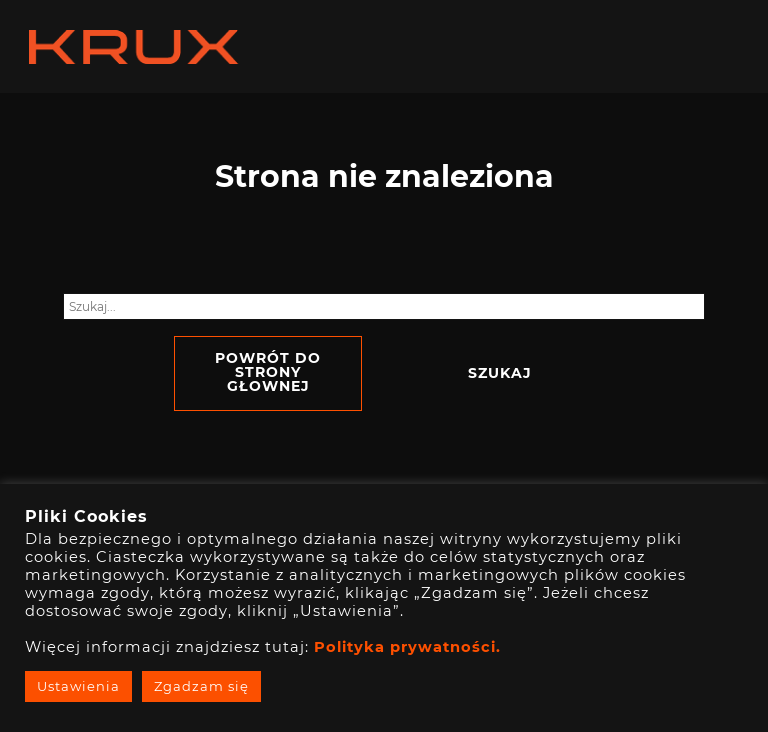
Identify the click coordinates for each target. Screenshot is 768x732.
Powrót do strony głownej (268, 372)
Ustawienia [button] (78, 686)
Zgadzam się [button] (201, 686)
